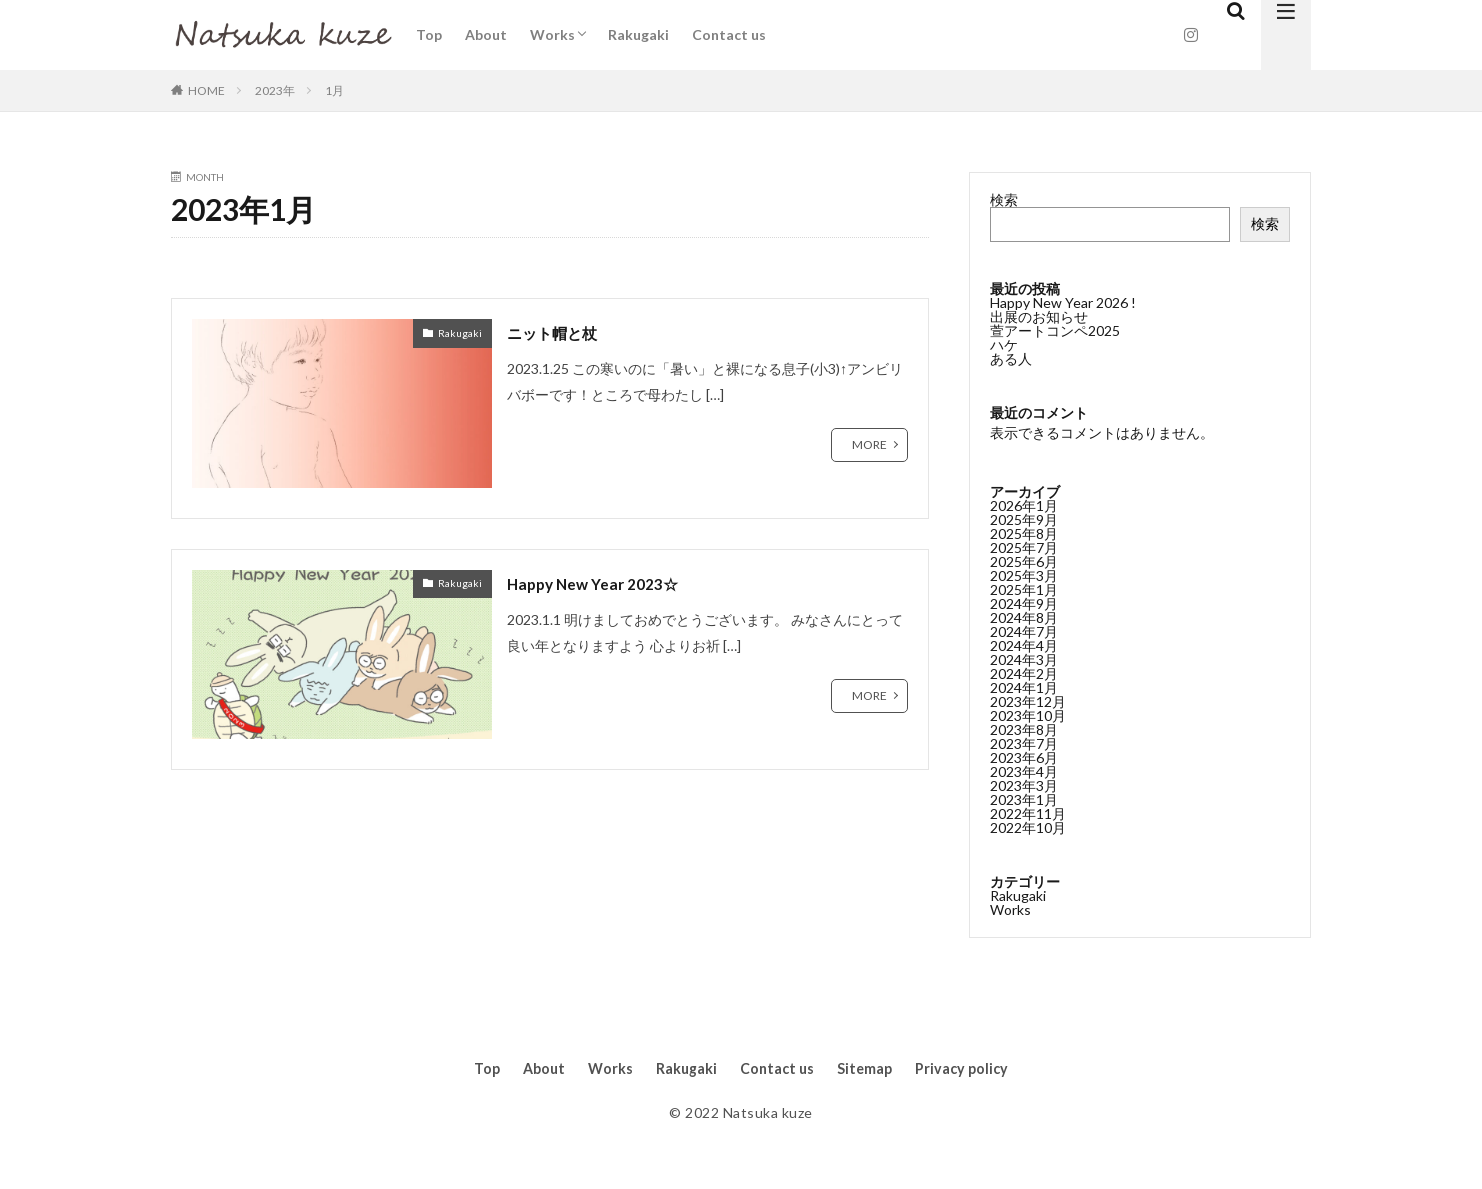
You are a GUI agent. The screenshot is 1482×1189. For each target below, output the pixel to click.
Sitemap (873, 1069)
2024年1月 (1024, 686)
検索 (1004, 199)
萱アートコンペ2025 (1055, 330)
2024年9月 (1024, 602)
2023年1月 (1024, 798)
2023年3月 (1024, 784)
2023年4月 (1024, 770)
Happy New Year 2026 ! (1063, 302)
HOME (206, 90)
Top (429, 34)
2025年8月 (1024, 532)
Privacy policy (979, 1069)
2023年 (275, 90)
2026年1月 (1024, 504)
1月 (334, 90)
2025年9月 (1024, 518)
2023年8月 (1024, 728)
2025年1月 (1024, 588)
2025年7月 (1024, 546)
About (486, 34)
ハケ (1004, 344)
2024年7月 (1024, 630)
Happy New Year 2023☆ (604, 583)
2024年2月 (1024, 672)
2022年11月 (1028, 812)
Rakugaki (638, 34)
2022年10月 (1028, 826)
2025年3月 (1024, 574)
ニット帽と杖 (561, 332)
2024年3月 (1024, 658)
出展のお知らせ (1039, 316)
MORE (869, 444)
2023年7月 (1024, 742)
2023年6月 (1024, 756)
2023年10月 (1028, 714)
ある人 (1011, 358)
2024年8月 (1024, 616)
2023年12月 (1028, 700)
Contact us (729, 34)
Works (552, 34)
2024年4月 (1024, 644)
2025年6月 (1024, 560)
